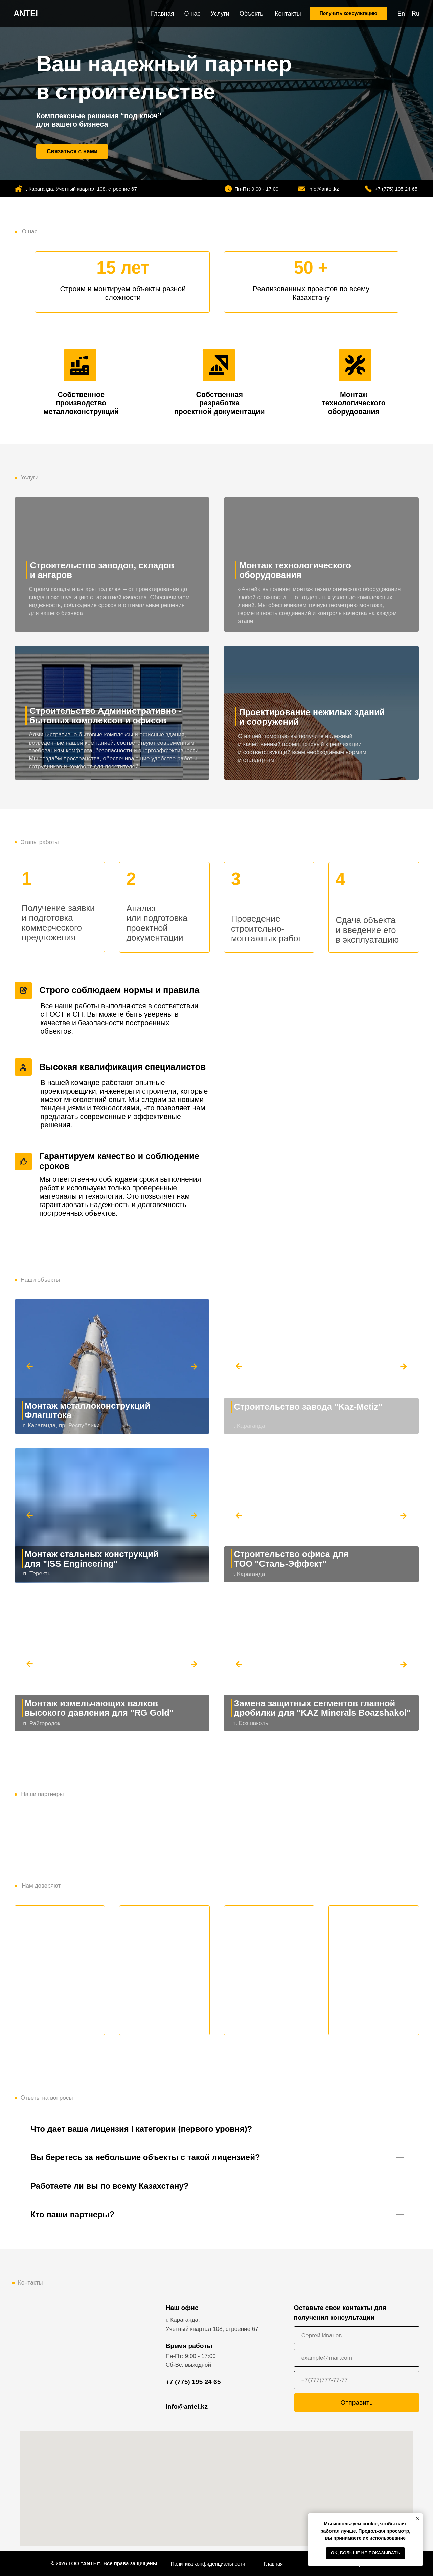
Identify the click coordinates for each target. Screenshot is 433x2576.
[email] (356, 2358)
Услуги (219, 13)
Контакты (288, 13)
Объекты (252, 13)
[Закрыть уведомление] (417, 2518)
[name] (356, 2335)
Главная (162, 13)
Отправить (357, 2402)
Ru (415, 13)
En (401, 13)
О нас (192, 13)
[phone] (356, 2380)
